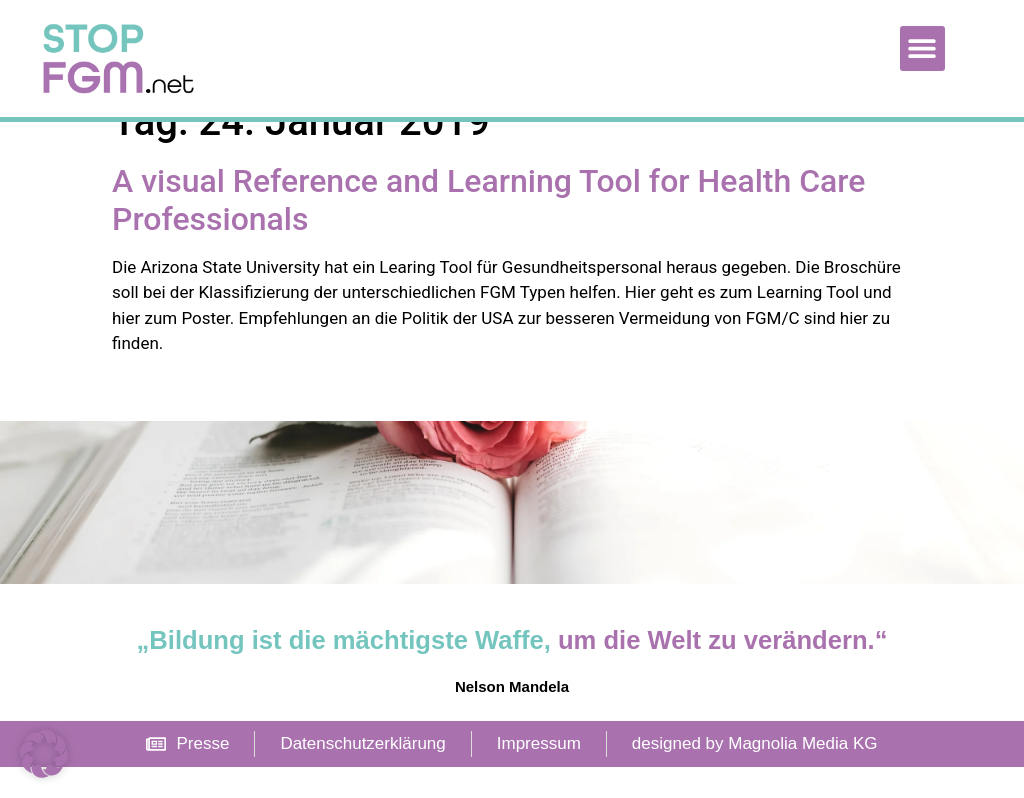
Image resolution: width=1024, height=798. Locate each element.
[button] (922, 48)
